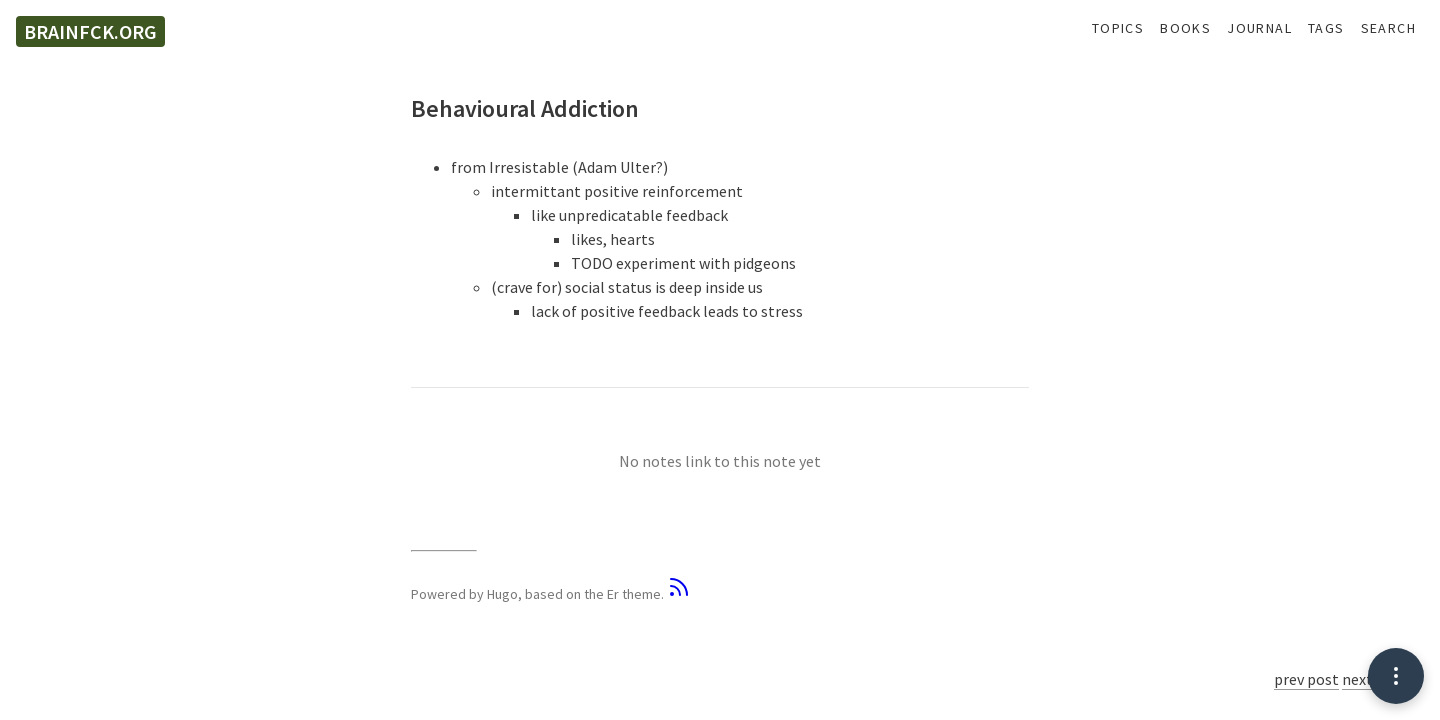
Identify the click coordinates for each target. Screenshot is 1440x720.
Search (1388, 28)
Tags (1326, 28)
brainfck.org (90, 31)
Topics (1118, 28)
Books (1185, 28)
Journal (1259, 28)
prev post (1306, 679)
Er (613, 594)
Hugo (502, 594)
